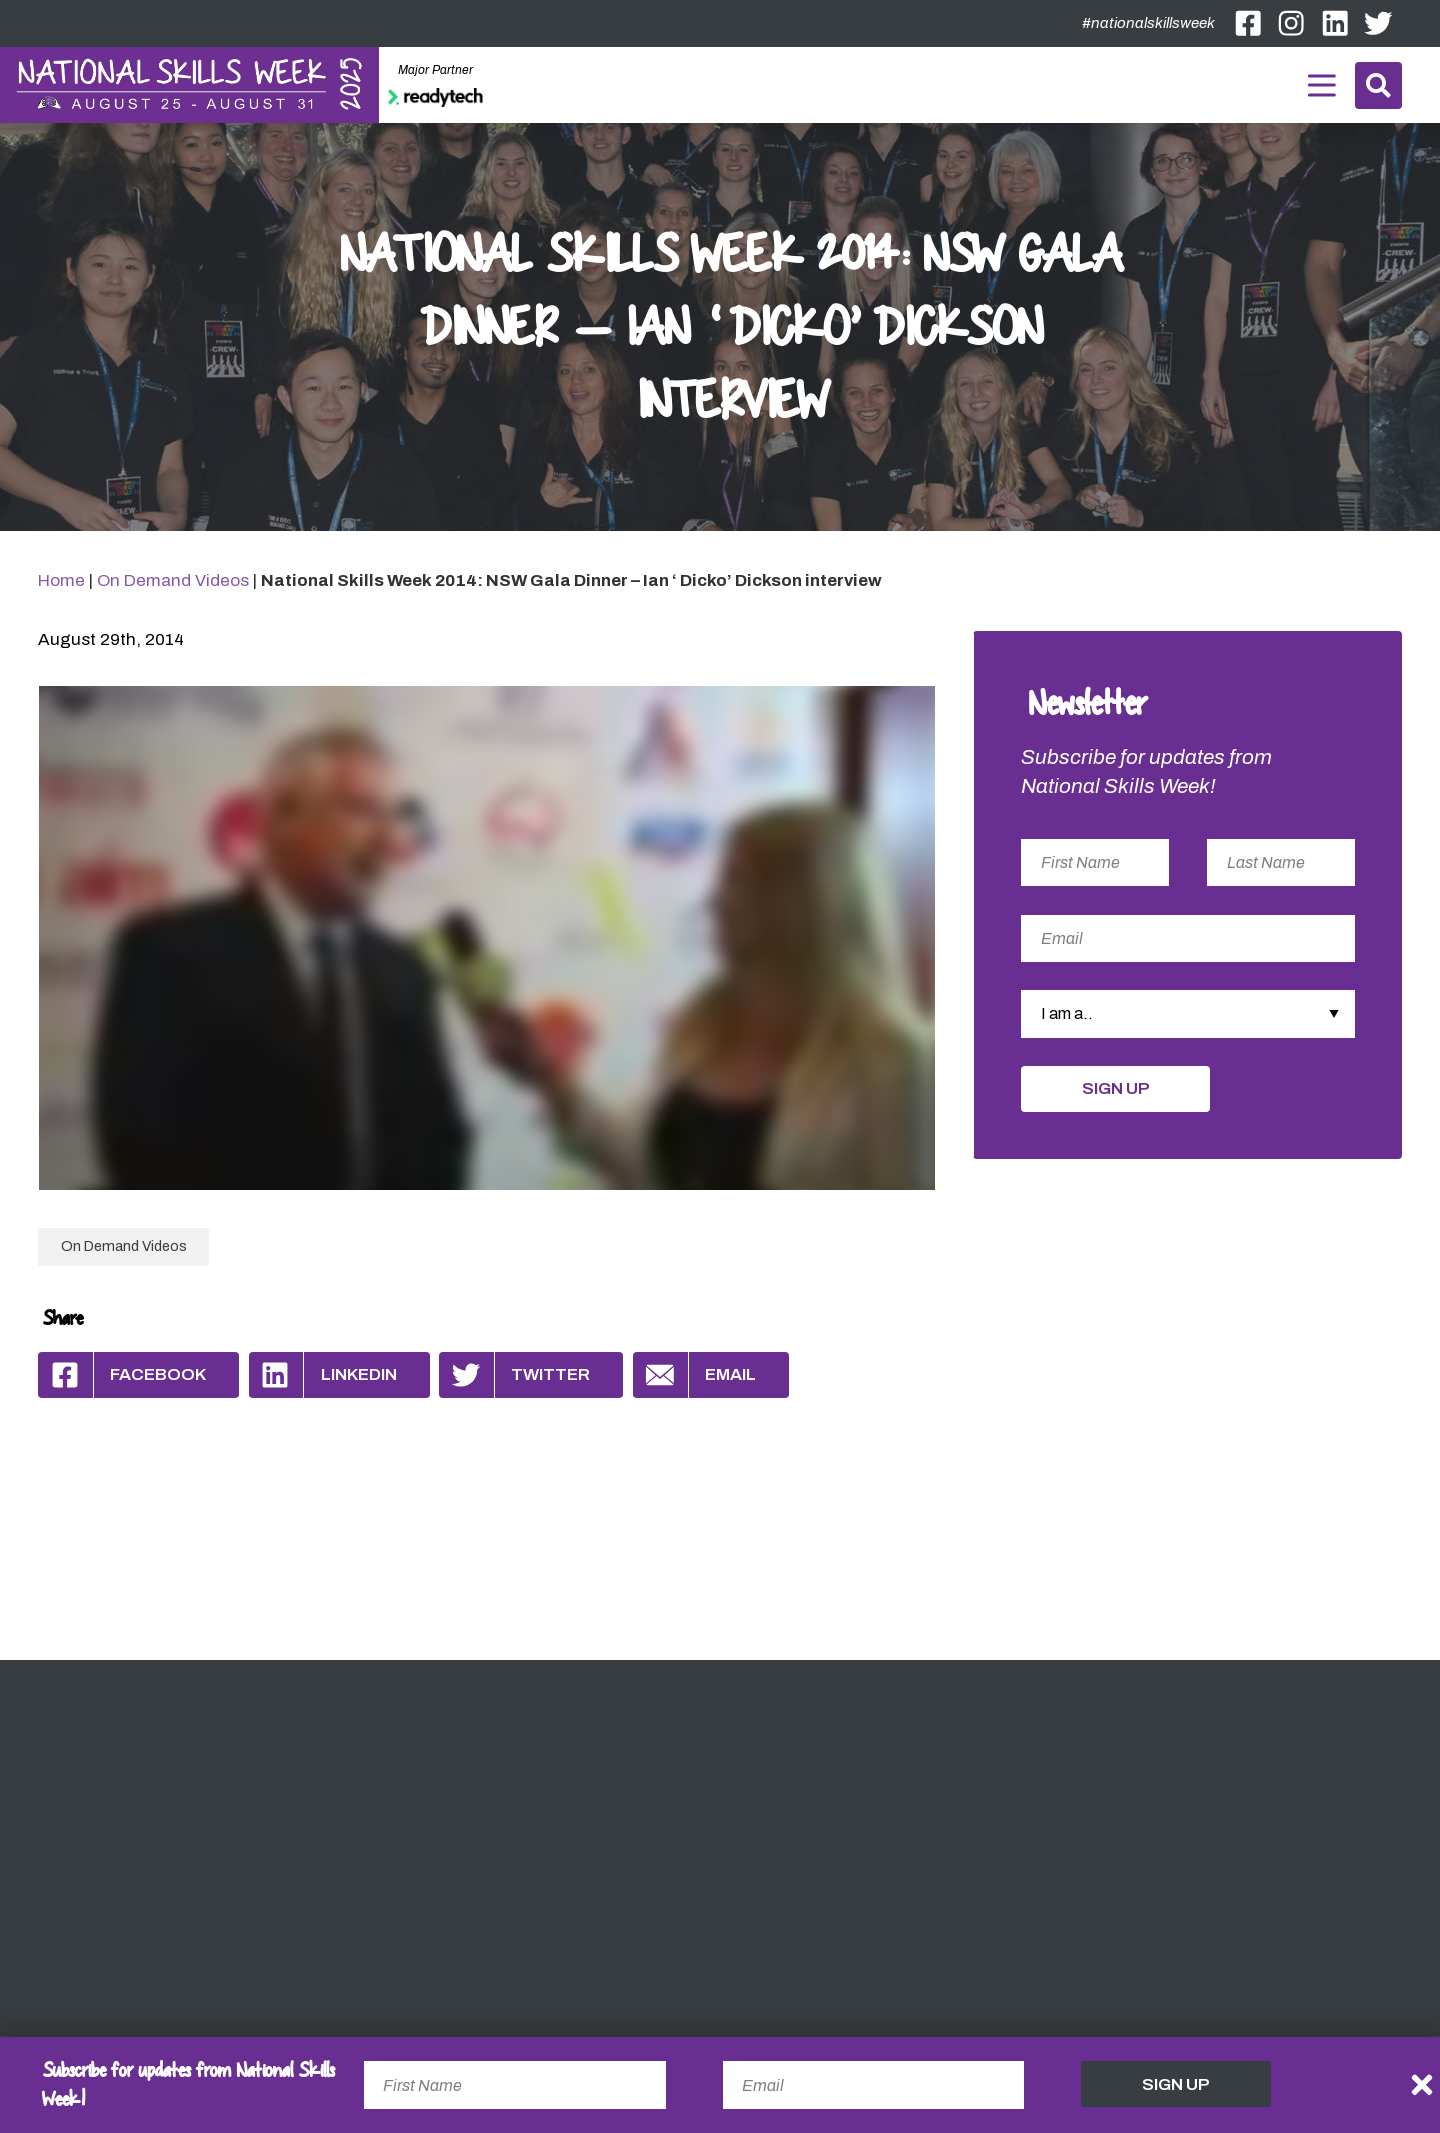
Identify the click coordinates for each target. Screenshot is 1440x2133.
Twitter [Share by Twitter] (514, 1374)
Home (61, 580)
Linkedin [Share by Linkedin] (323, 1374)
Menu (1321, 82)
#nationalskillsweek (1148, 23)
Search (1378, 85)
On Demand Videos (173, 580)
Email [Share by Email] (694, 1374)
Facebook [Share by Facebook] (122, 1374)
